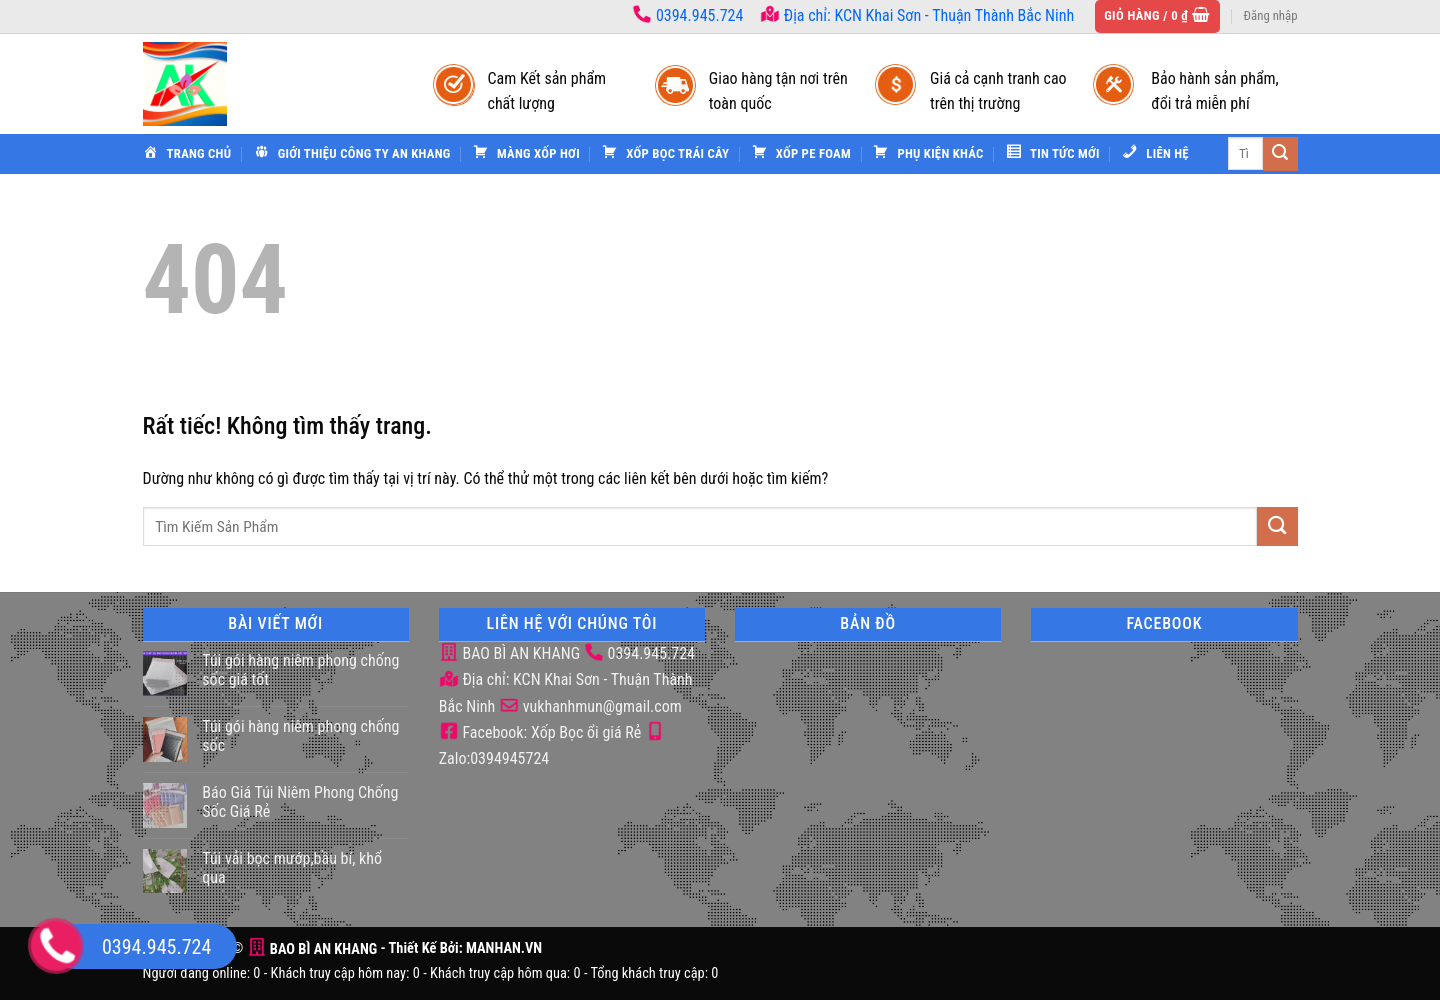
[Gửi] (1280, 154)
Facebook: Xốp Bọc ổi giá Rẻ (540, 732)
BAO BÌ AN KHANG (509, 653)
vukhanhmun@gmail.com (590, 706)
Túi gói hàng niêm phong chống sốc (300, 736)
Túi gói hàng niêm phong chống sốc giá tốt (300, 670)
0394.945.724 (699, 15)
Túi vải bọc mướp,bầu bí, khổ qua (292, 868)
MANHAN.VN (504, 949)
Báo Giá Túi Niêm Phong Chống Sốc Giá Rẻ (300, 802)
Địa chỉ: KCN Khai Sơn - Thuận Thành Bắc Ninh (917, 15)
